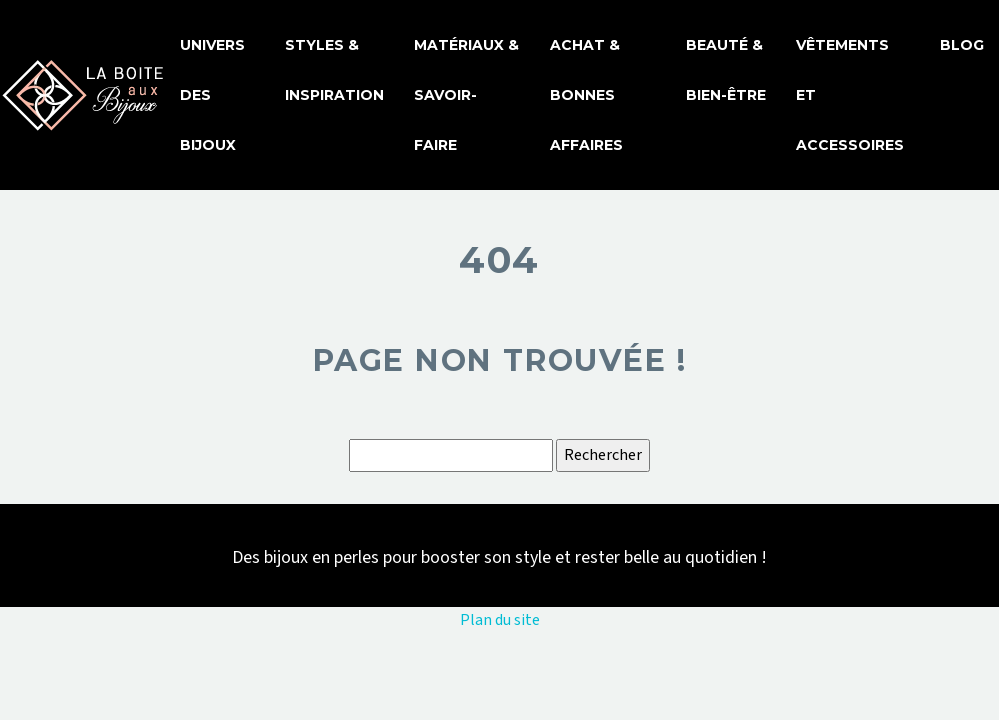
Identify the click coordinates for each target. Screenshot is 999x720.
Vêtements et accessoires (850, 95)
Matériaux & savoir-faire (466, 95)
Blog (962, 45)
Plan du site (500, 620)
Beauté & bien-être (726, 70)
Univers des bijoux (212, 95)
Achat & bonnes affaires (586, 95)
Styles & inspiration (334, 70)
